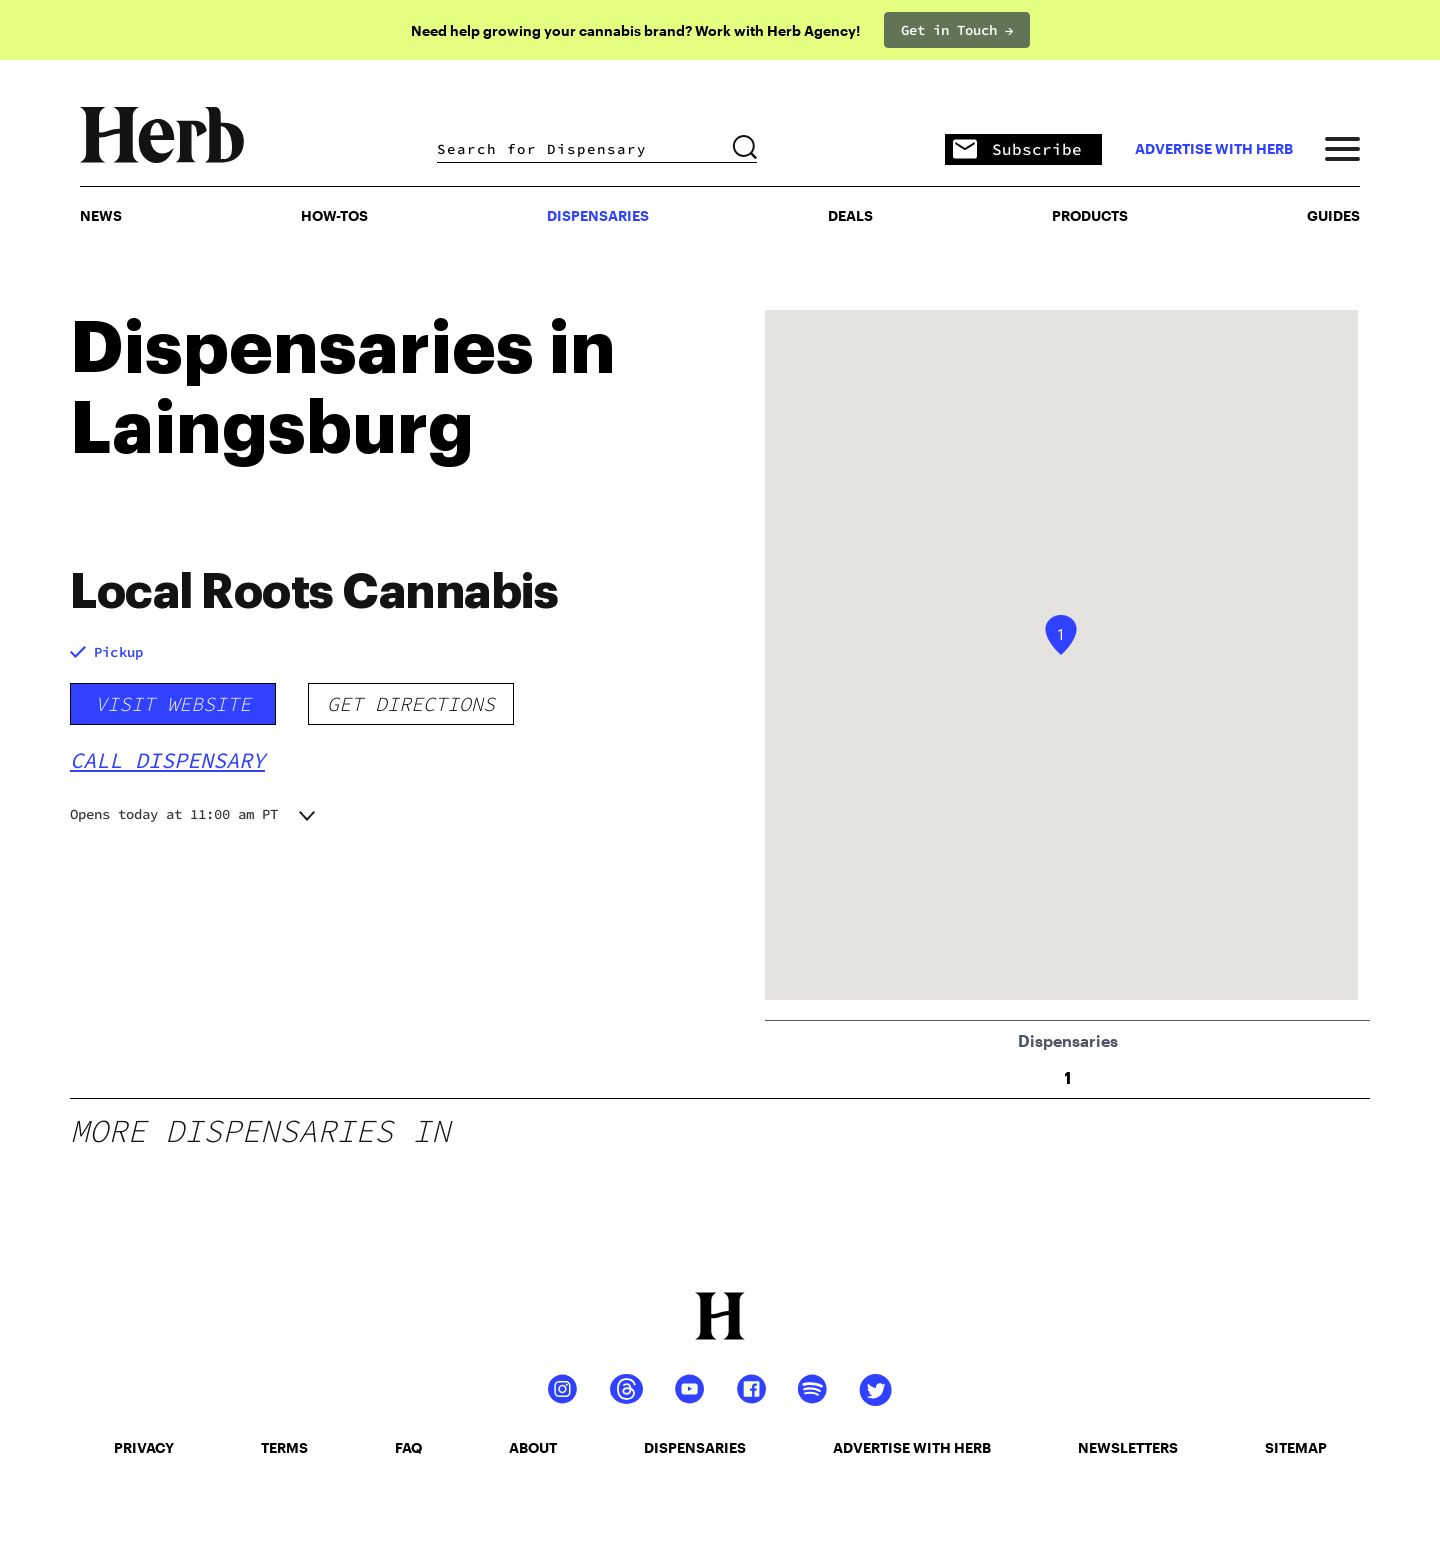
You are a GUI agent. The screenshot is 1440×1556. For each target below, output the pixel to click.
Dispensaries (598, 215)
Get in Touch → (957, 30)
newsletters (1128, 1447)
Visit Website (173, 703)
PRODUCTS (1090, 215)
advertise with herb (1214, 149)
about (533, 1447)
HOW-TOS (334, 215)
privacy (144, 1447)
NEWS (101, 215)
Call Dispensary (167, 760)
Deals (850, 215)
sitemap (1296, 1447)
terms (284, 1447)
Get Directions (411, 703)
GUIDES (1333, 215)
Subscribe (1017, 150)
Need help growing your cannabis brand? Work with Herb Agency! (635, 30)
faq (408, 1447)
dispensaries (695, 1447)
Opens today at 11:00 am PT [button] (174, 814)
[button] (1061, 635)
